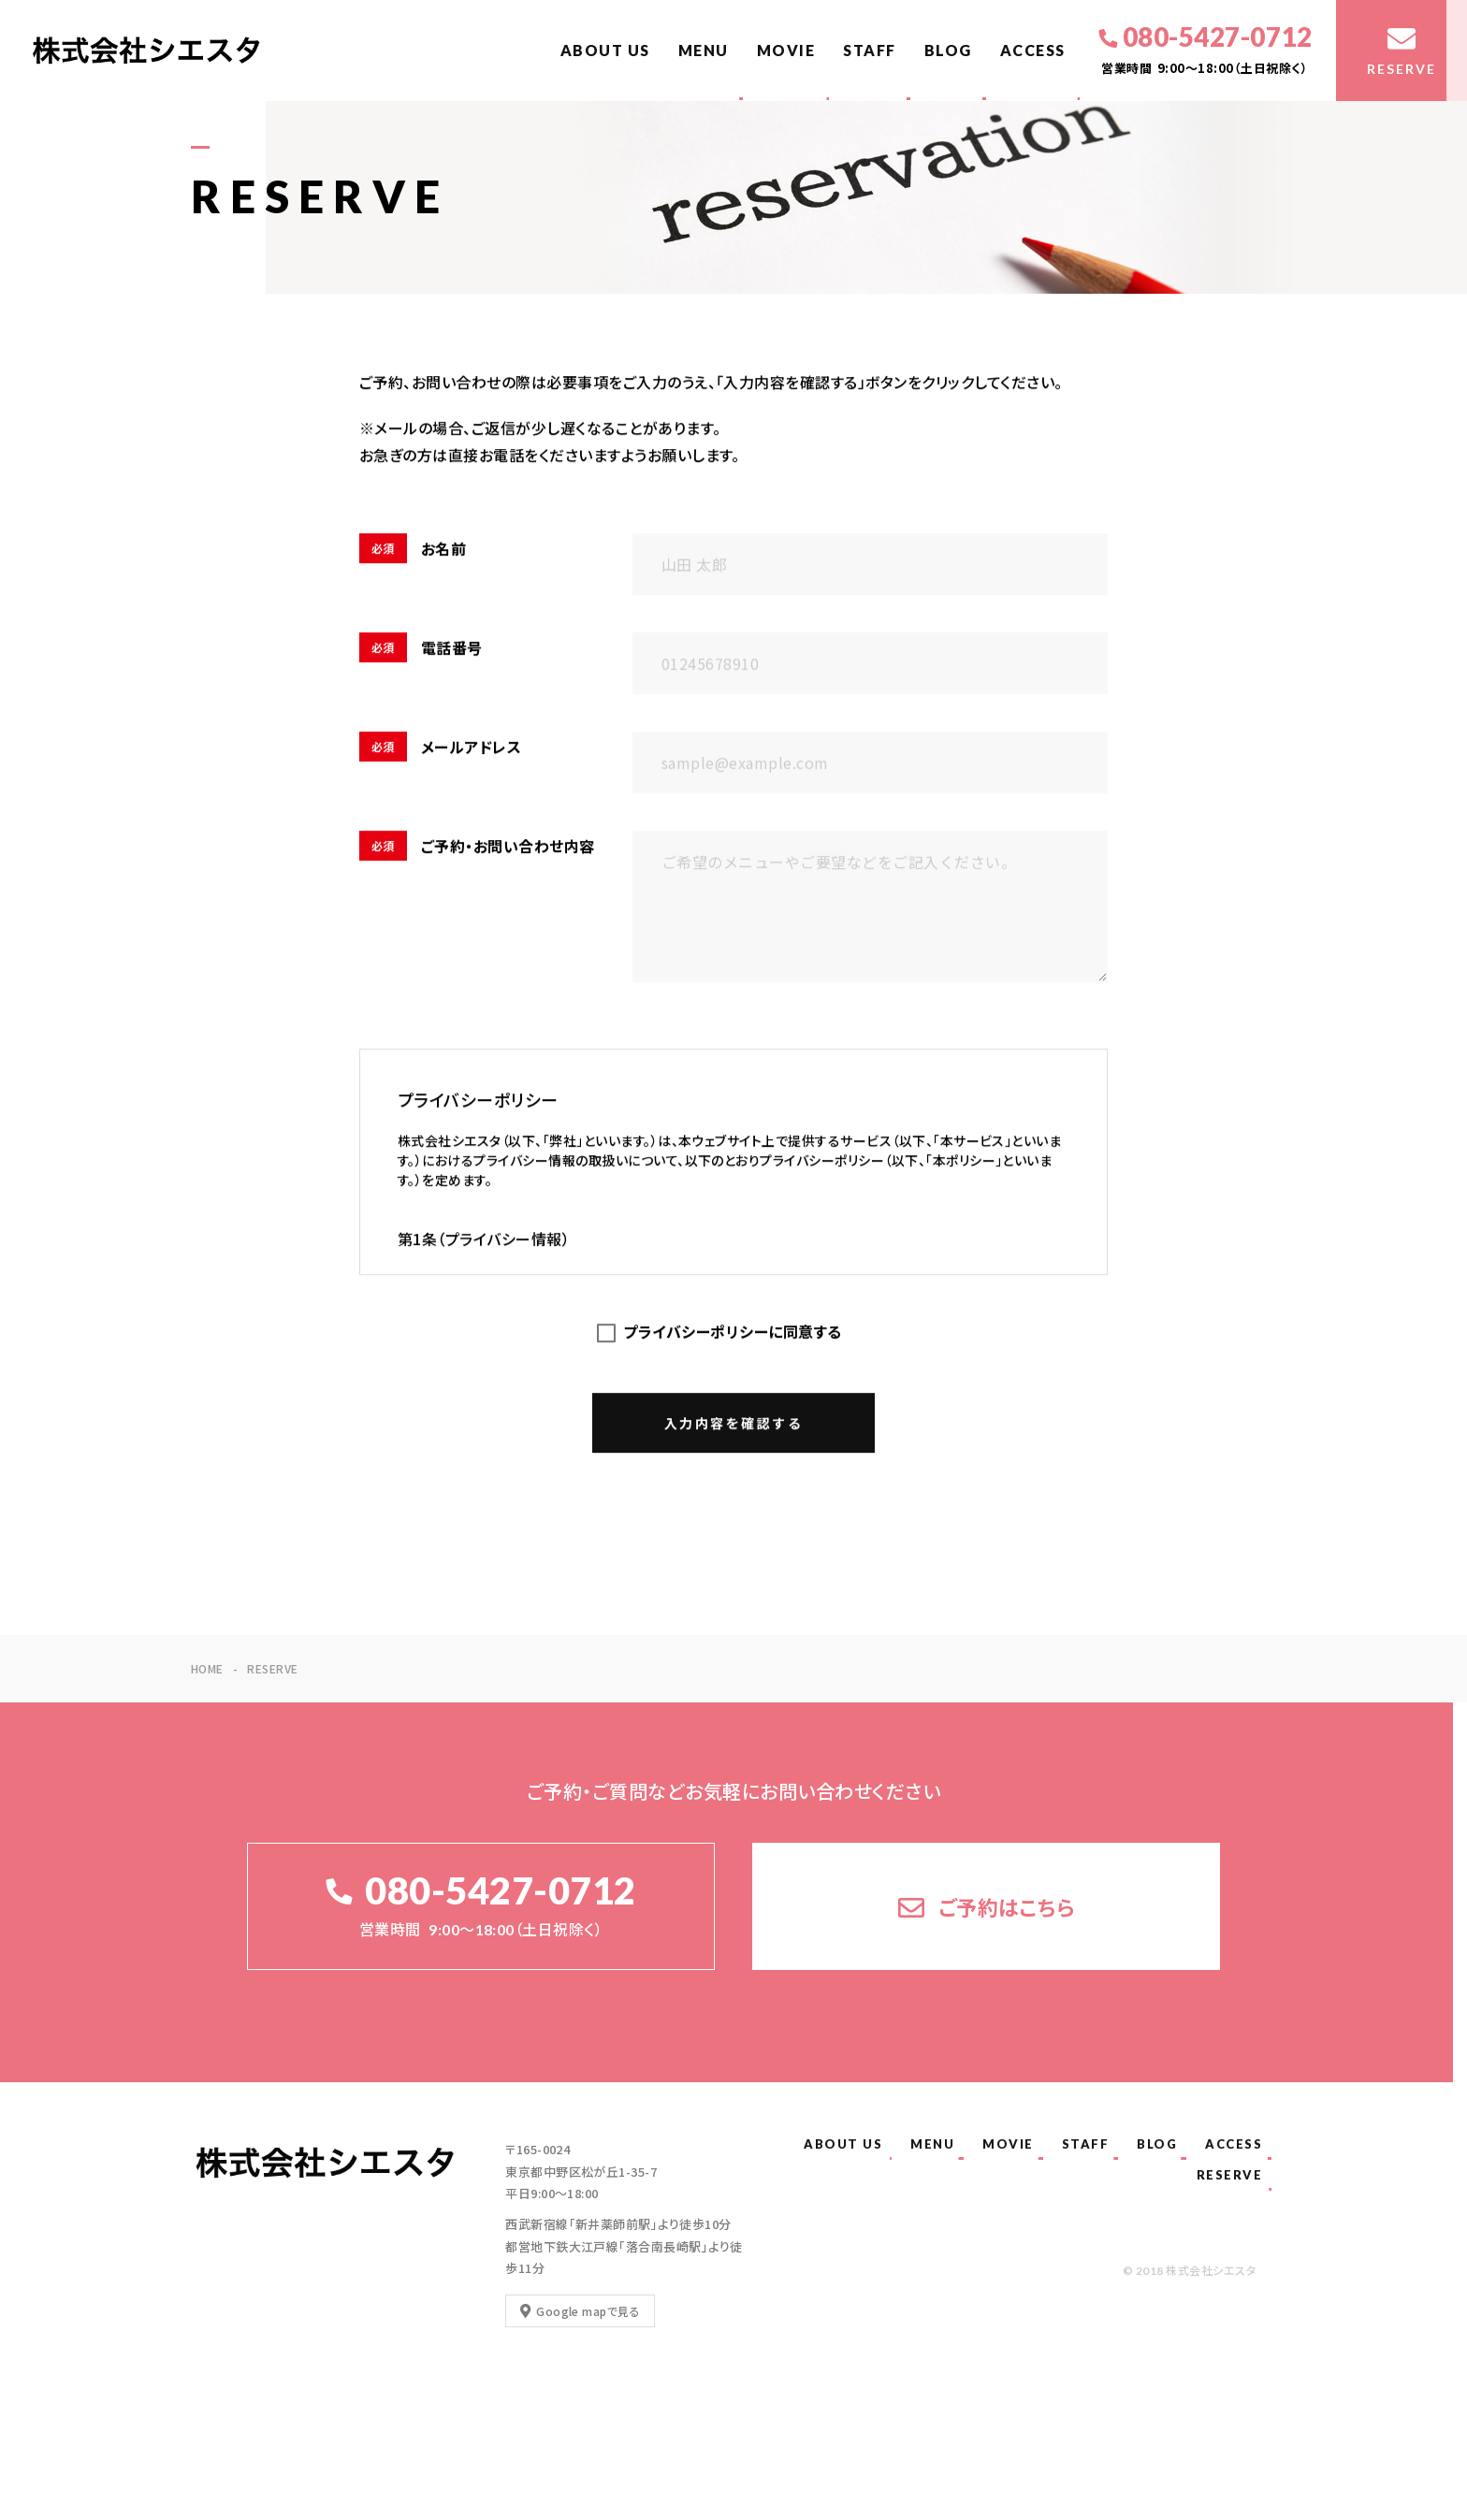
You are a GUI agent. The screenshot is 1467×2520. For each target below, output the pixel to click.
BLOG (948, 50)
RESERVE (1230, 2174)
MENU (703, 50)
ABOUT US (605, 50)
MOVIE (786, 50)
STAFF (869, 50)
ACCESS (1033, 50)
